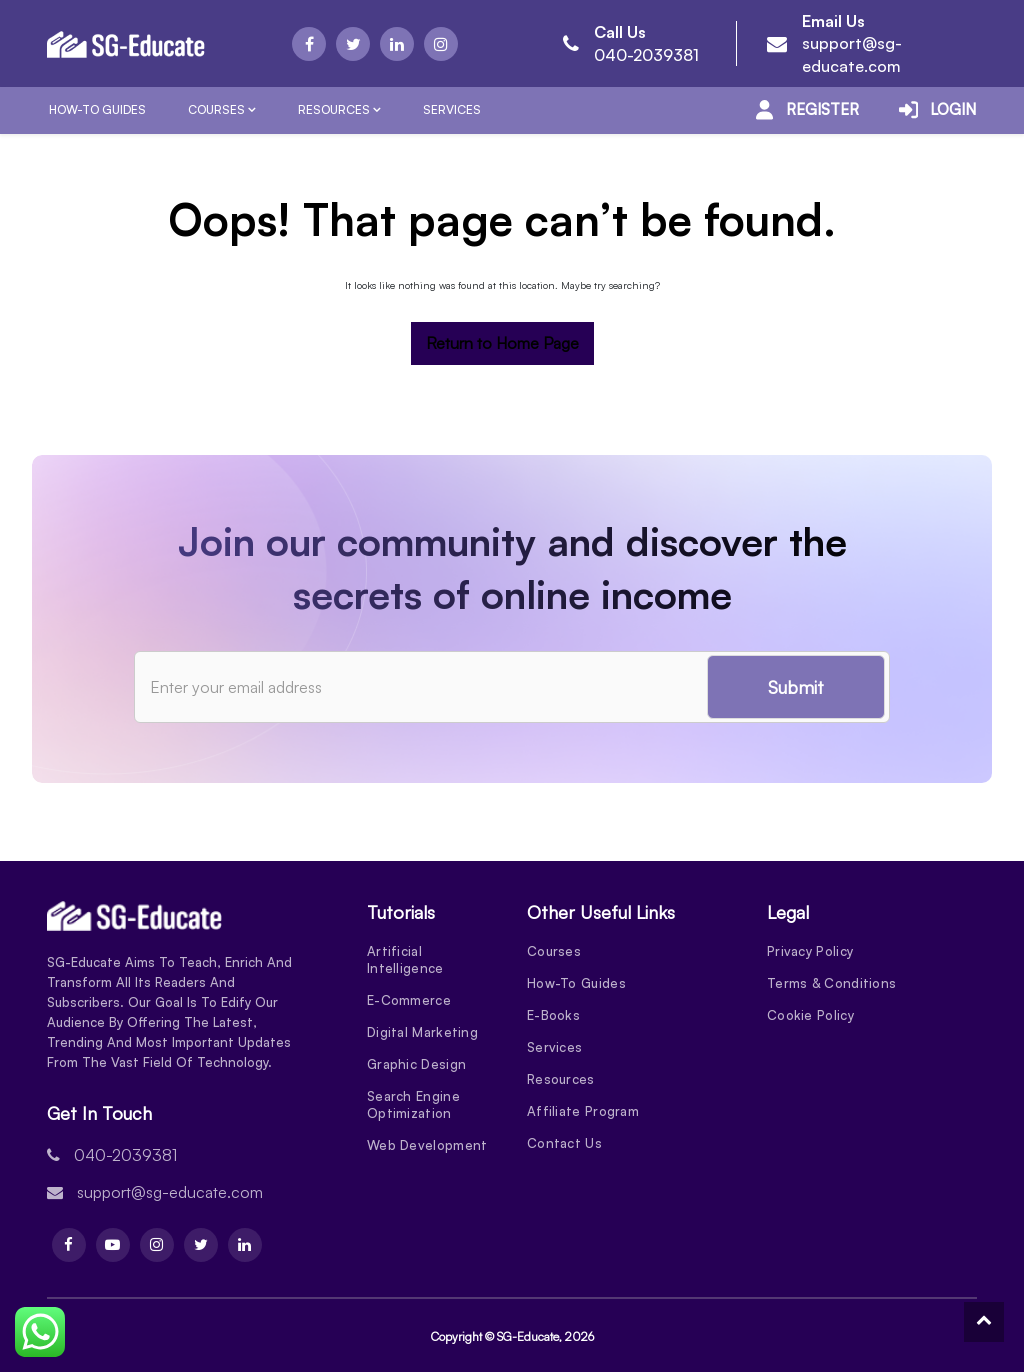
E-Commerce (409, 1000)
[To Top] (984, 1322)
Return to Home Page (502, 343)
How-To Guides (97, 109)
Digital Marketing (422, 1032)
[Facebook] (309, 44)
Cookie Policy (810, 1015)
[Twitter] (353, 44)
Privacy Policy (810, 951)
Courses (216, 109)
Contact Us (564, 1143)
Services (452, 109)
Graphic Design (416, 1064)
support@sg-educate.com (170, 1192)
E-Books (553, 1015)
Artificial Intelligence (405, 959)
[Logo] (126, 44)
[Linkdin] (397, 44)
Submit (796, 687)
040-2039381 (646, 55)
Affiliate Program (583, 1111)
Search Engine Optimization (413, 1104)
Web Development (427, 1145)
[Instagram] (441, 44)
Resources (334, 109)
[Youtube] (113, 1245)
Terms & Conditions (831, 983)
